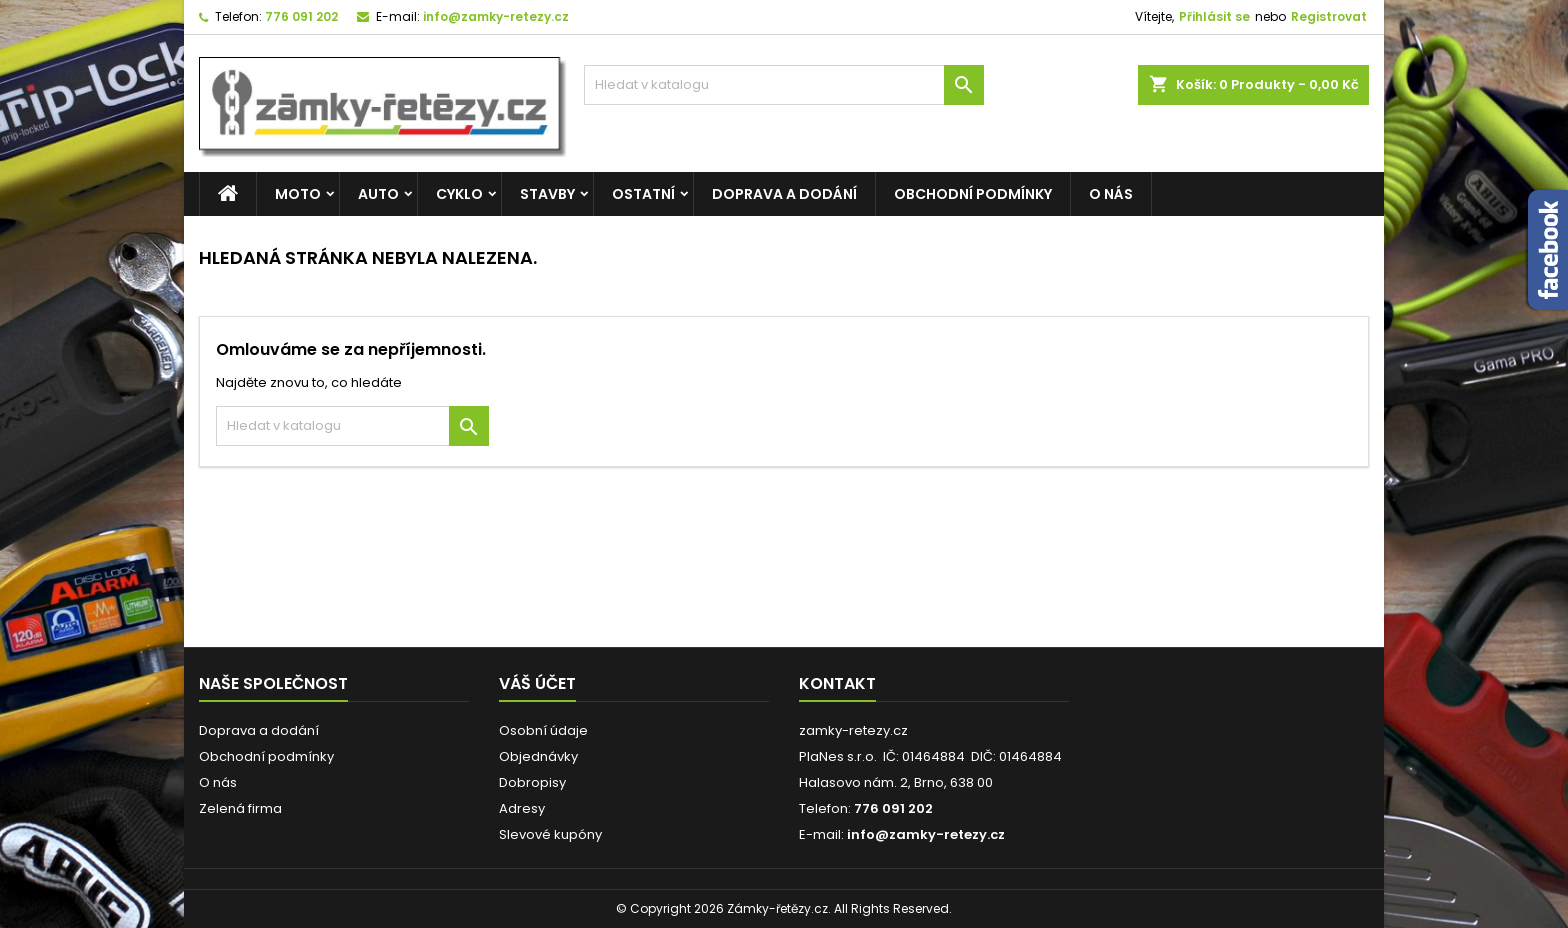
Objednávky (538, 756)
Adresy (522, 808)
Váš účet (537, 683)
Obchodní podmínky (973, 194)
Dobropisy (532, 782)
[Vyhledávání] (784, 85)
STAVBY (547, 194)
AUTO (378, 194)
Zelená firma (240, 808)
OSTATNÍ (643, 194)
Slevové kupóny (550, 834)
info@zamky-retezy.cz (496, 16)
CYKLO (459, 194)
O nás (1111, 194)
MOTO (298, 194)
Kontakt (837, 683)
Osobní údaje (543, 730)
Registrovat (1329, 16)
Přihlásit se (1214, 16)
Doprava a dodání (784, 194)
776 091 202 (301, 16)
